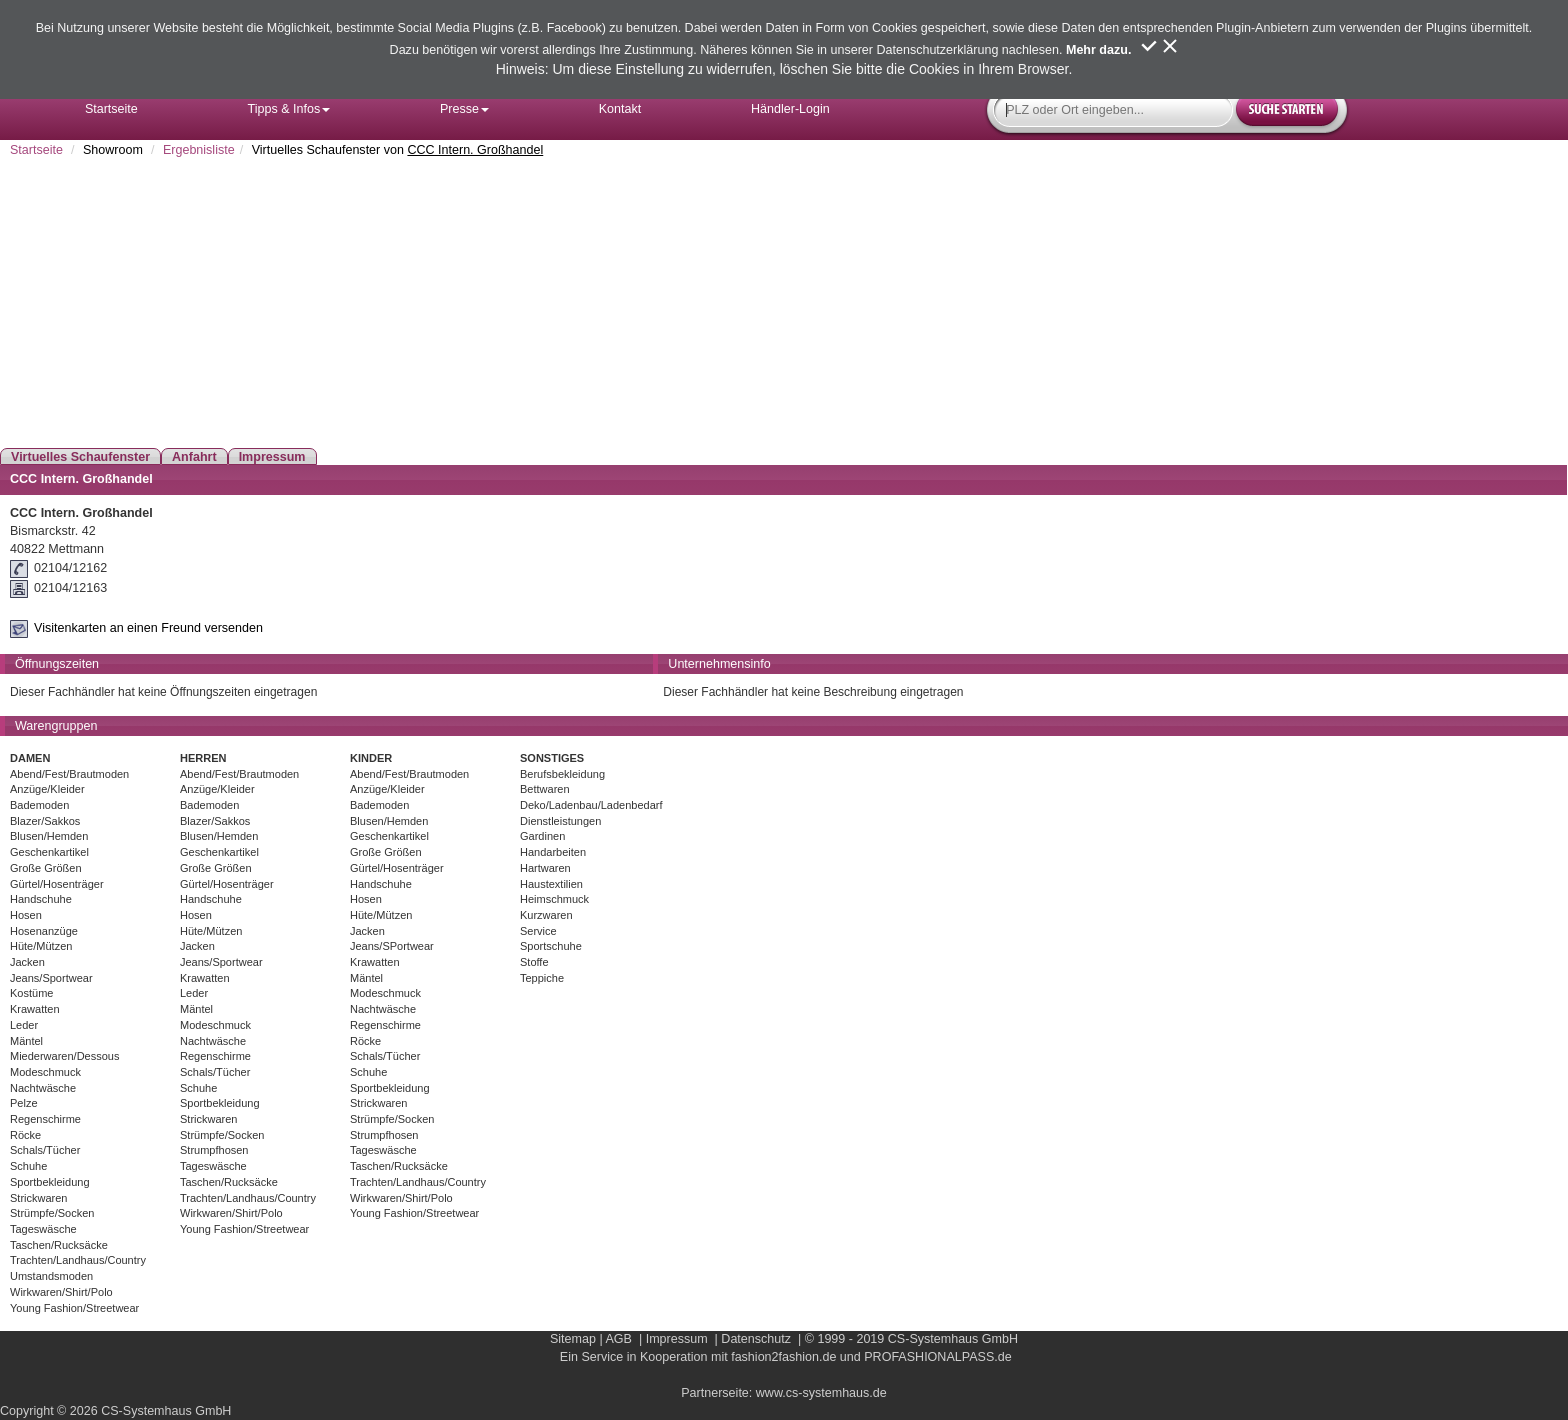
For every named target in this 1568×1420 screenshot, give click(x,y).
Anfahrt (194, 457)
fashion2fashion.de (783, 1357)
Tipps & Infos (289, 109)
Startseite (111, 109)
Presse (464, 109)
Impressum (272, 457)
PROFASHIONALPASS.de (937, 1357)
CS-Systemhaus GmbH (953, 1339)
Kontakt (620, 109)
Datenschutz (756, 1339)
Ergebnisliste (199, 150)
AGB (618, 1339)
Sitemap (573, 1339)
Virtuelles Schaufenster (80, 457)
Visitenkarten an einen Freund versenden (148, 628)
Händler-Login (790, 109)
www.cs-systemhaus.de (821, 1393)
